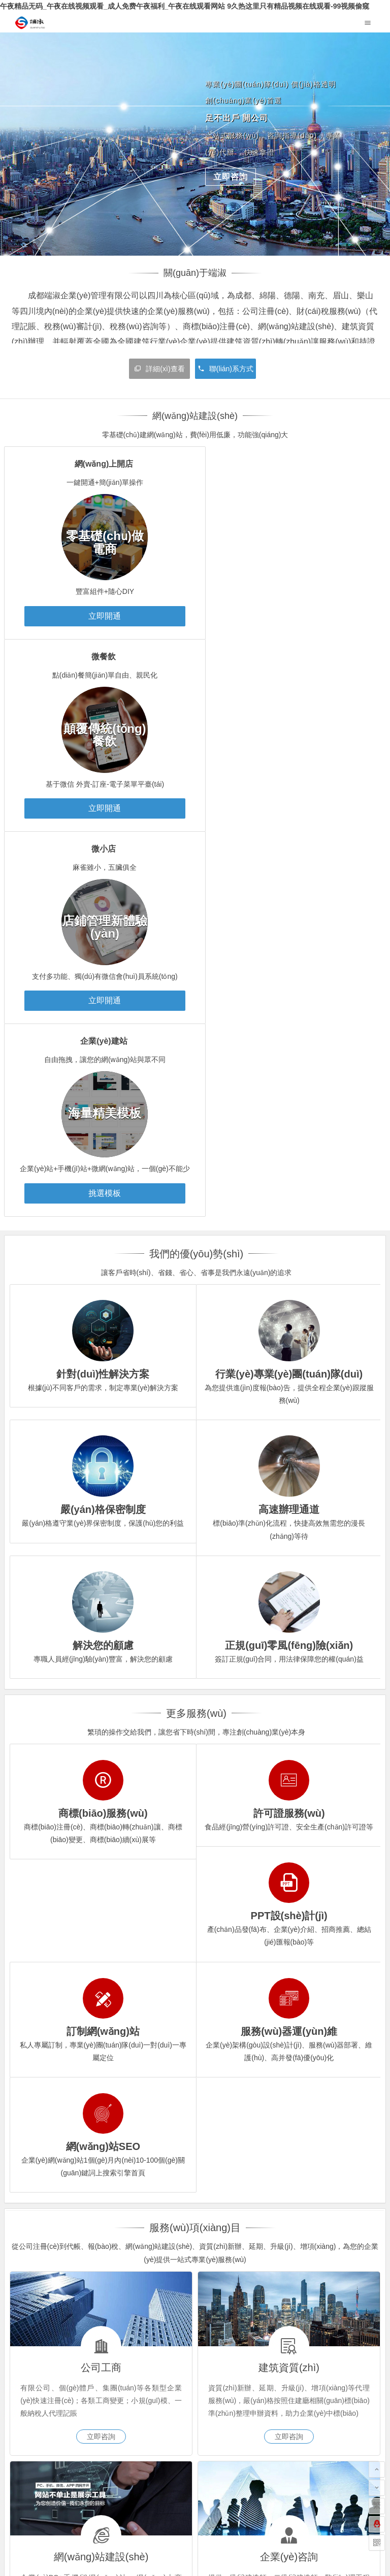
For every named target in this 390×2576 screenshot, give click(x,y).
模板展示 (64, 2377)
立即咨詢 (230, 176)
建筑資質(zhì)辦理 (42, 2391)
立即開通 (99, 616)
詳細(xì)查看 (159, 369)
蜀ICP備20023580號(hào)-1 (195, 2531)
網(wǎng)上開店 (98, 464)
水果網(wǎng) (338, 2270)
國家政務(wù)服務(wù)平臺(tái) (53, 2291)
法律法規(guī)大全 (243, 2270)
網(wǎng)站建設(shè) (47, 2363)
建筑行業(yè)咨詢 (77, 2391)
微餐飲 (289, 464)
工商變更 (99, 2349)
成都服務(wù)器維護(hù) (52, 2270)
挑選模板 (290, 808)
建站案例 (28, 2377)
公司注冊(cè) (34, 2349)
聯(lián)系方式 (225, 369)
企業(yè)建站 (289, 656)
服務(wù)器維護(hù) (116, 2391)
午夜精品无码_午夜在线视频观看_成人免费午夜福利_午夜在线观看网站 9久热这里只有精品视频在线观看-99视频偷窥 (184, 6)
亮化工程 (147, 2270)
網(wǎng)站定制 (110, 2377)
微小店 (98, 656)
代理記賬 (64, 2349)
